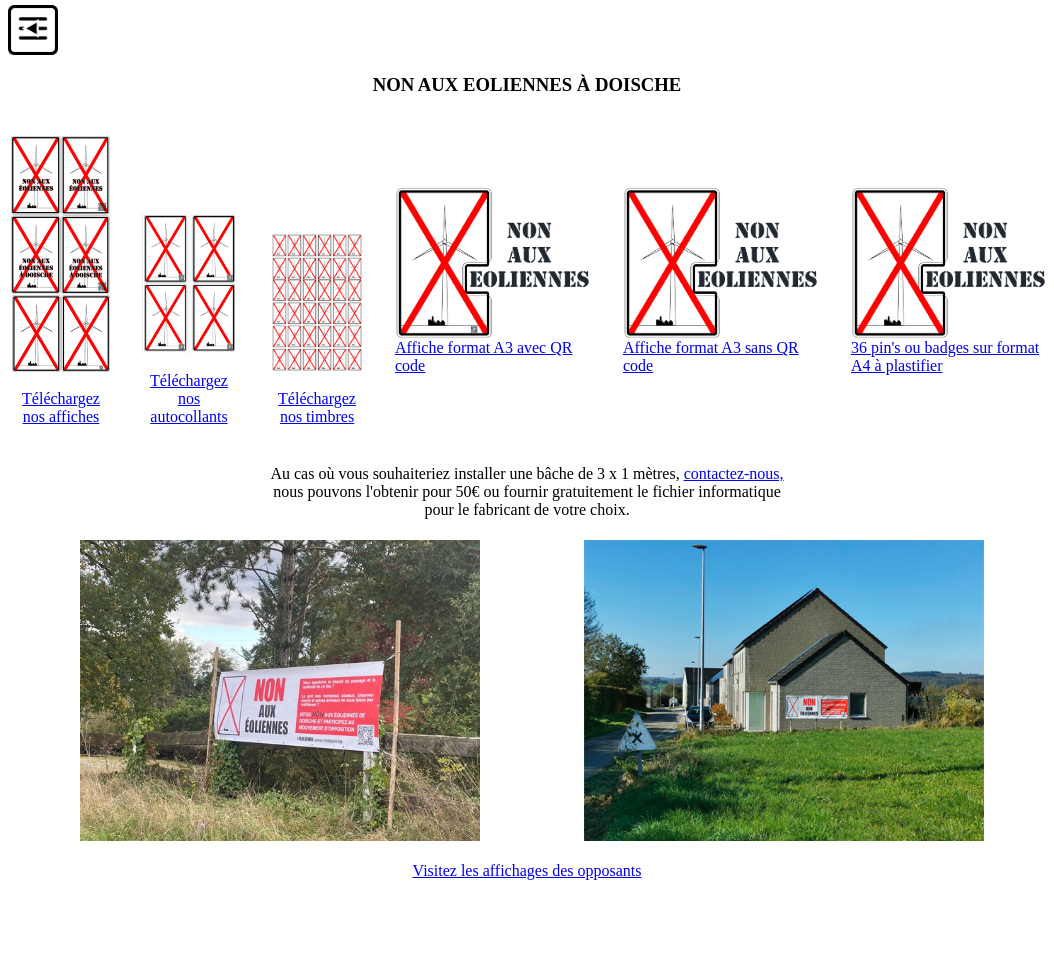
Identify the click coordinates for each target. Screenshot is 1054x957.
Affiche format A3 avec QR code (495, 349)
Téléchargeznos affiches (61, 407)
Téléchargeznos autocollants (189, 398)
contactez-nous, (734, 473)
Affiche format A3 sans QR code (723, 349)
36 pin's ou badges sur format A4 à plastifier (951, 349)
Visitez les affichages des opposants (527, 870)
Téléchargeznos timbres (317, 407)
